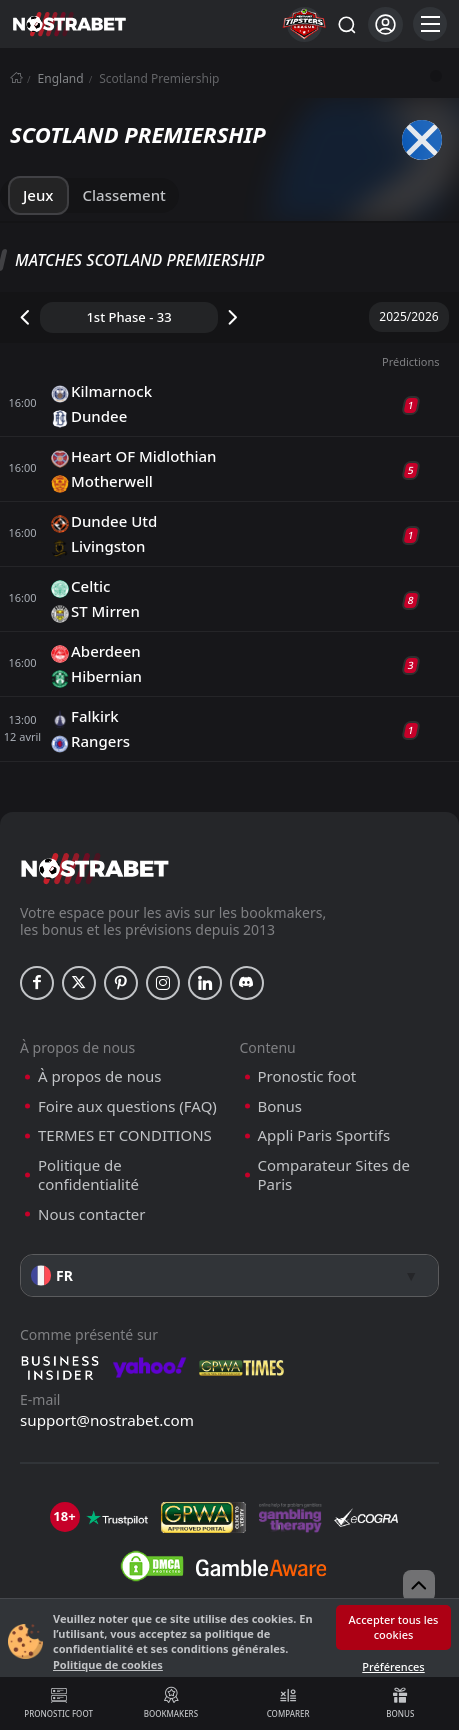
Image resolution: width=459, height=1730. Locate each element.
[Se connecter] (385, 24)
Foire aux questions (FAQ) (127, 1106)
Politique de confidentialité (88, 1175)
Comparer (288, 1703)
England (61, 78)
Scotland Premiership (159, 78)
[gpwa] (203, 1518)
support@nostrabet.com (107, 1420)
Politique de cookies (108, 1664)
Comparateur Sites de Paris (334, 1175)
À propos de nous (99, 1076)
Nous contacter (91, 1214)
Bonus (400, 1703)
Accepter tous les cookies (394, 1627)
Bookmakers (170, 1703)
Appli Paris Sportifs (324, 1135)
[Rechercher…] (346, 24)
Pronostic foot (58, 1703)
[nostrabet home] (95, 868)
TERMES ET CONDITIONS (125, 1135)
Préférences (393, 1666)
